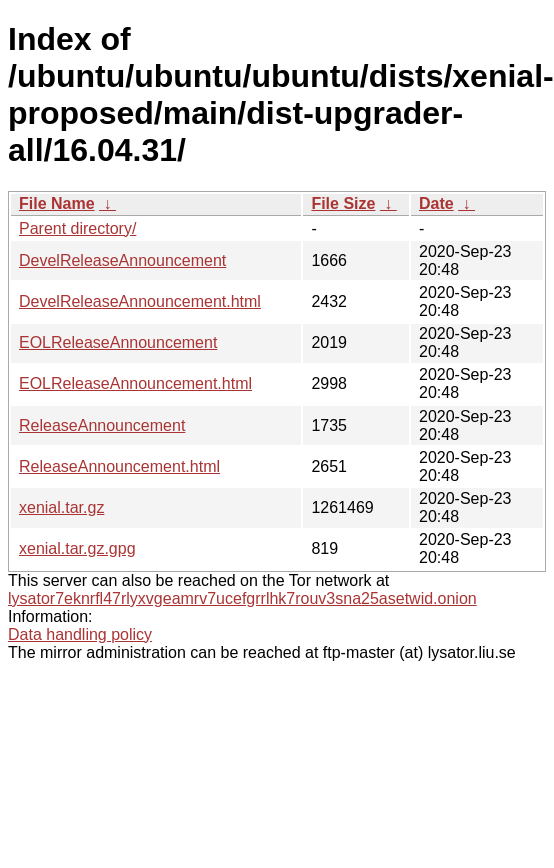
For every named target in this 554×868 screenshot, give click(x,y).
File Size (343, 203)
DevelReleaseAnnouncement (122, 260)
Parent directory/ (77, 228)
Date (436, 203)
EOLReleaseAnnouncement (118, 342)
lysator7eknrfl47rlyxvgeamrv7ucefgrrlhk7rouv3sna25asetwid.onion (242, 598)
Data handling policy (80, 634)
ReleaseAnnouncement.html (119, 466)
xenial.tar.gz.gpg (77, 548)
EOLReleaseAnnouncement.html (135, 383)
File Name (57, 203)
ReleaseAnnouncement (102, 425)
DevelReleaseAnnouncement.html (140, 301)
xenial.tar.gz (61, 507)
